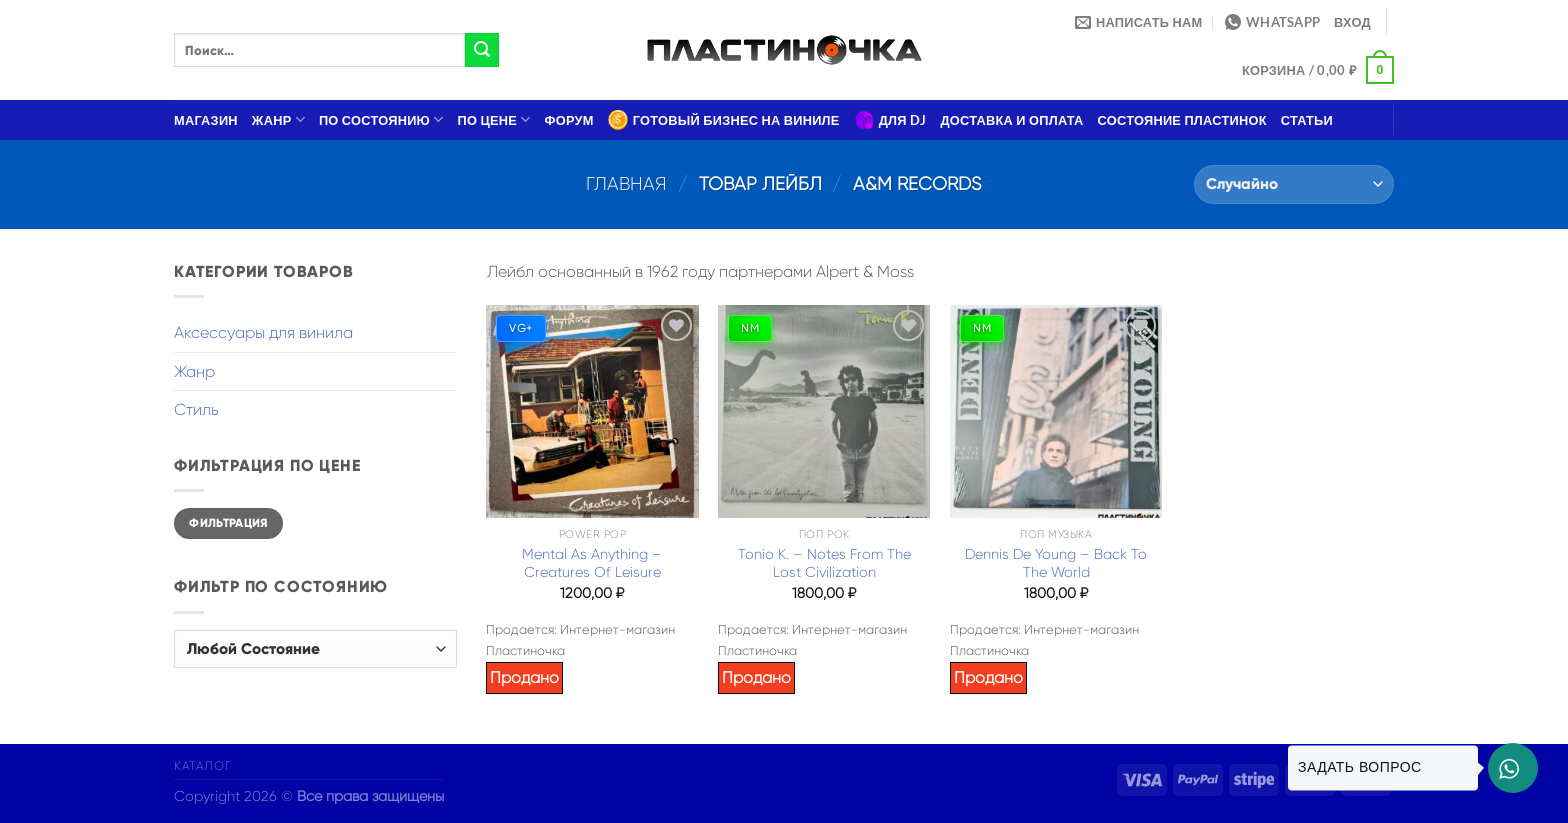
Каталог (202, 766)
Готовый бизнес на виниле (724, 120)
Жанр (278, 119)
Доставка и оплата (1011, 120)
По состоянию (381, 119)
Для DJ (890, 120)
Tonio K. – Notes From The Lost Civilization (824, 563)
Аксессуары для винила (263, 332)
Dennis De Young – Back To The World (1056, 563)
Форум (569, 120)
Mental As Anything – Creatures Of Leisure (592, 563)
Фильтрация (228, 523)
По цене (494, 119)
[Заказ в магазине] (1294, 184)
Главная (626, 183)
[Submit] (482, 50)
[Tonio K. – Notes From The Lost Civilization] (824, 411)
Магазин (206, 120)
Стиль (196, 409)
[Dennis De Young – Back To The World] (1056, 411)
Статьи (1307, 120)
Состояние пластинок (1182, 120)
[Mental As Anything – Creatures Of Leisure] (592, 411)
